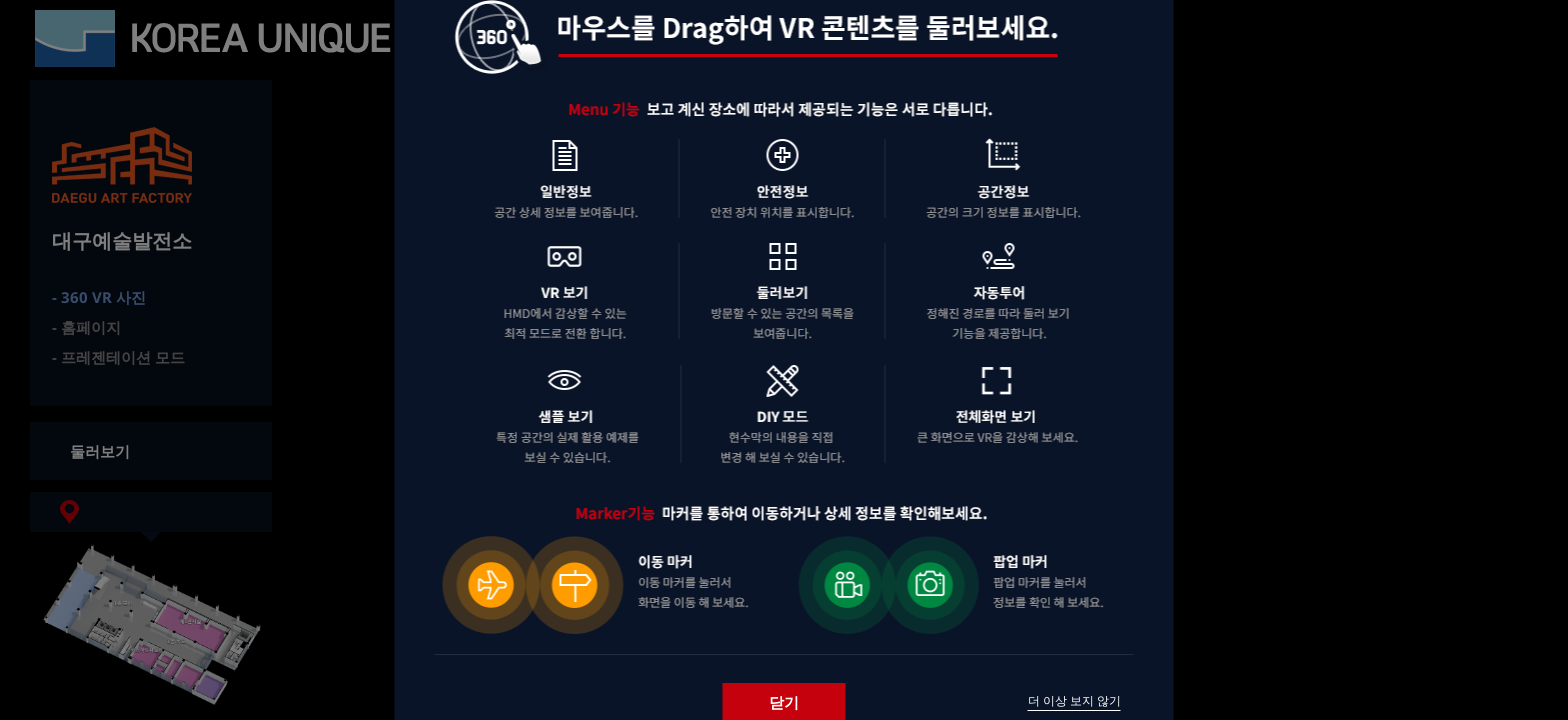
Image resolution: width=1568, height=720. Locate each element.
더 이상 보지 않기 (1074, 700)
